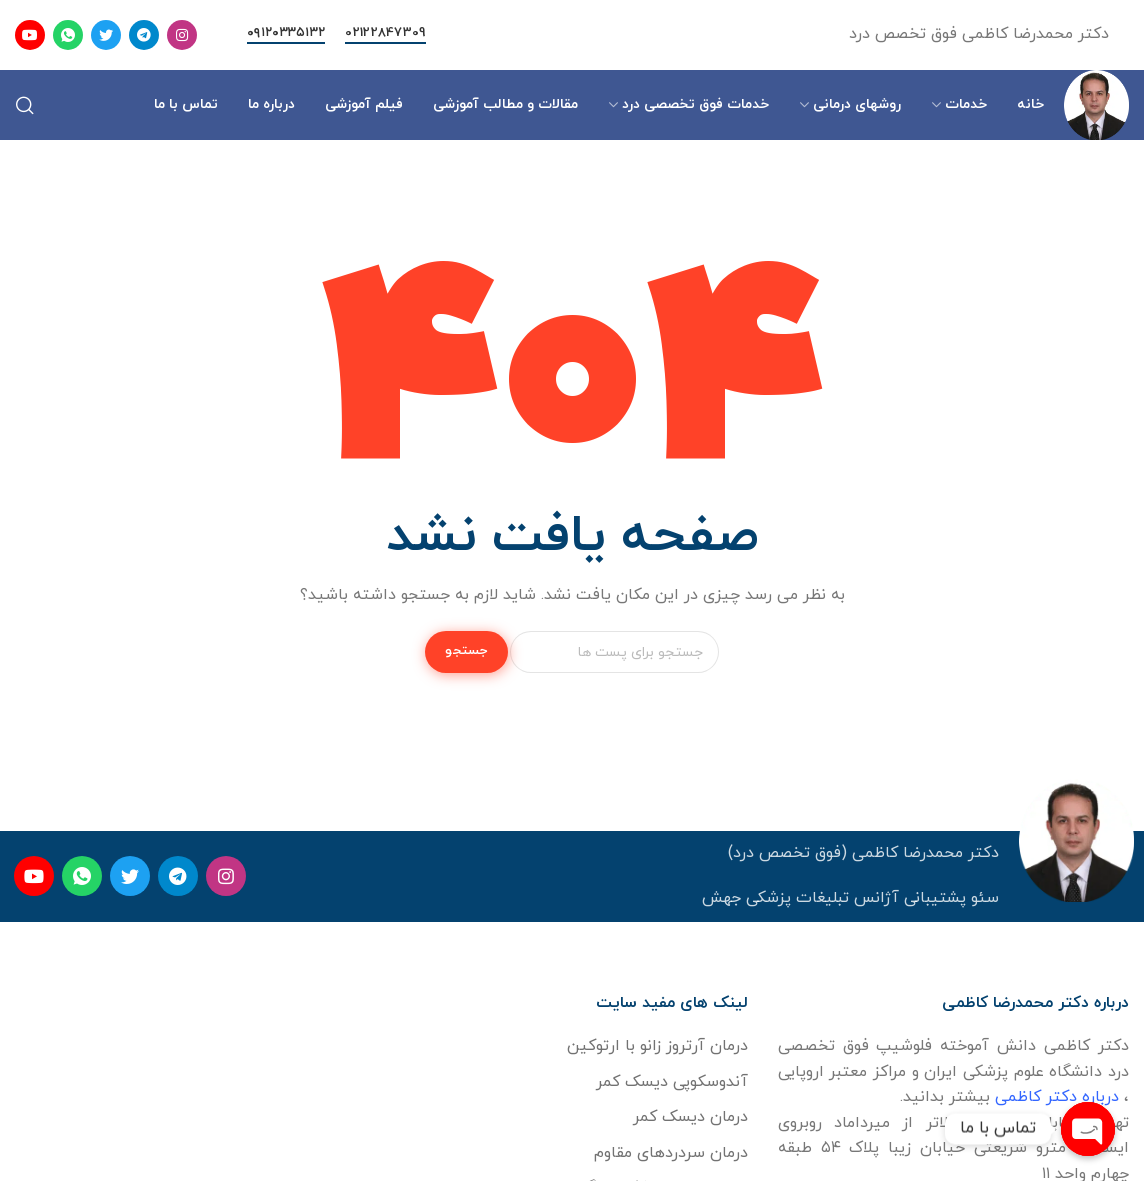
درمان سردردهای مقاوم (671, 1153)
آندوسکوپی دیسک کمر (672, 1082)
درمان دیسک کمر (690, 1117)
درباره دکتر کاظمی (1057, 1097)
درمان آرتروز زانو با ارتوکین (657, 1046)
